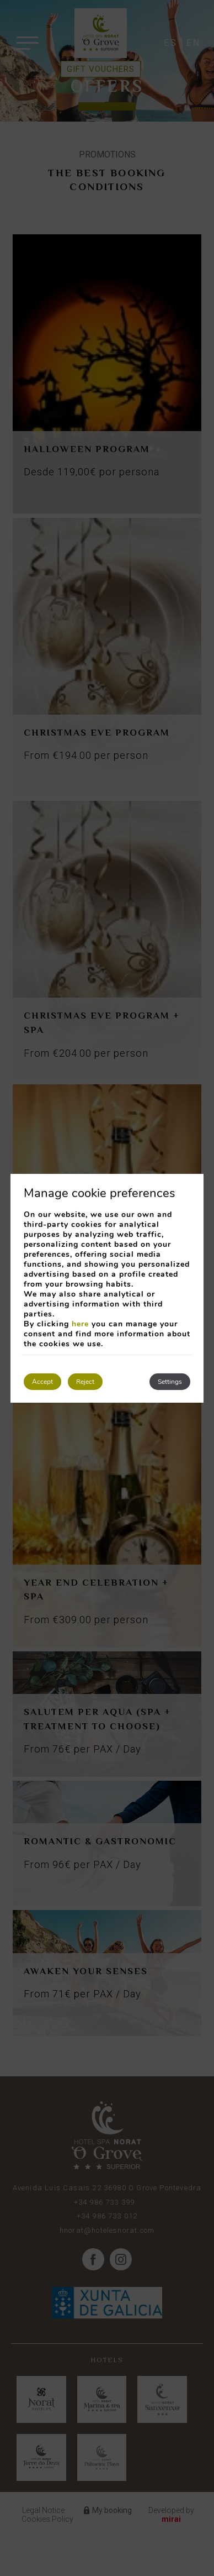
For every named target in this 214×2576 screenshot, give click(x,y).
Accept (42, 1381)
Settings (170, 1381)
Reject (85, 1381)
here (80, 1324)
